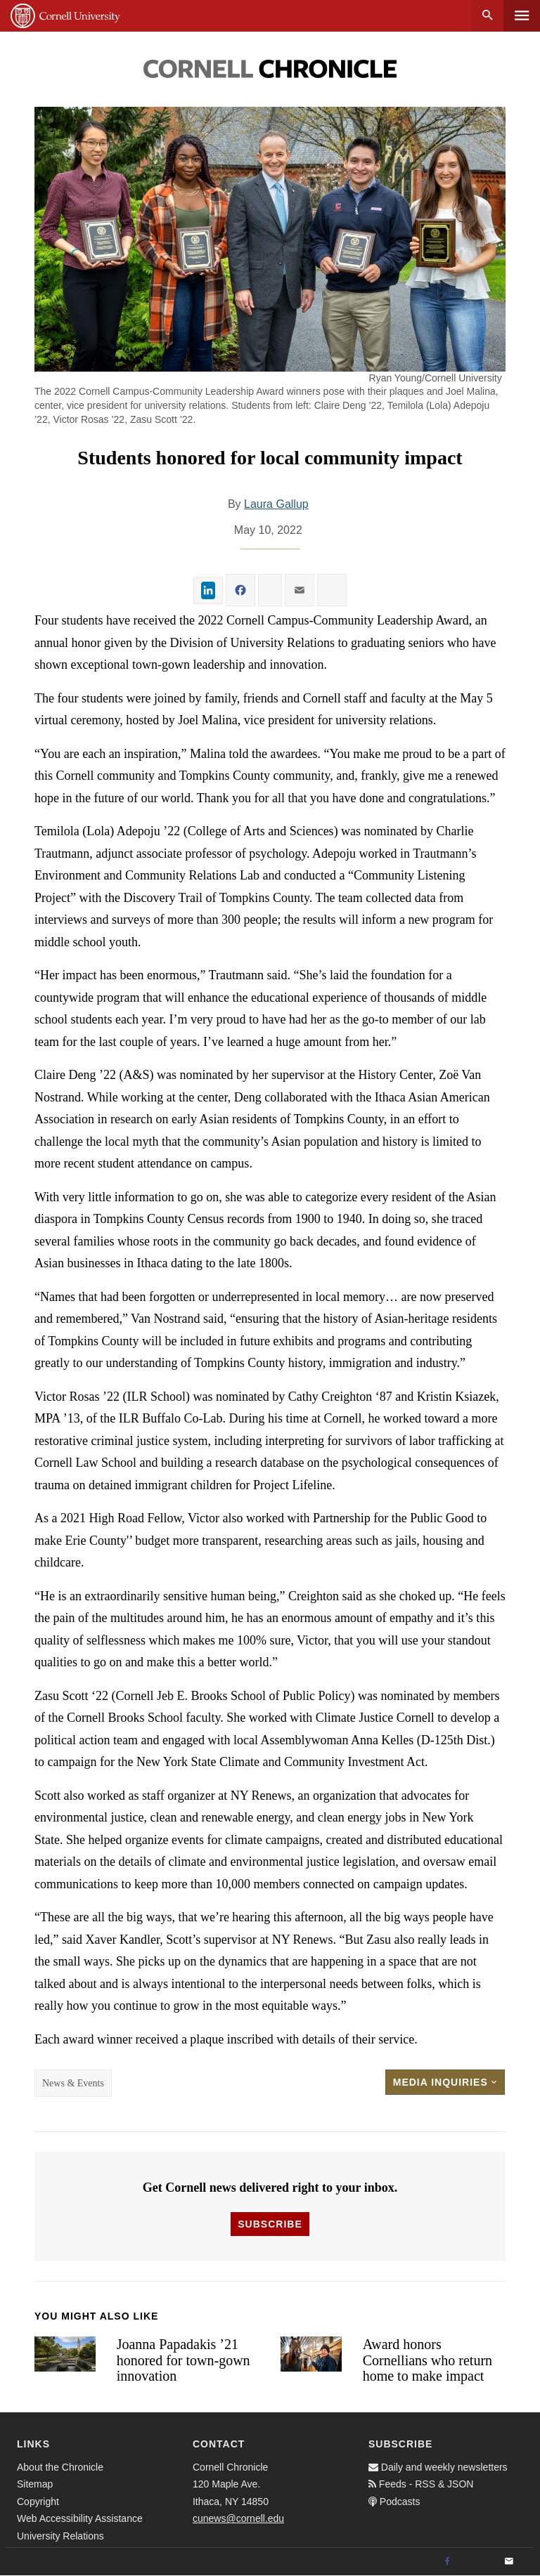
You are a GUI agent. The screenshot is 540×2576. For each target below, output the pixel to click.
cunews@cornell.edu (238, 2518)
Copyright (38, 2501)
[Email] (509, 2562)
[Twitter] (478, 2562)
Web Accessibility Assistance (80, 2518)
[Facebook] (447, 2562)
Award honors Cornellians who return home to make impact (427, 2360)
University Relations (60, 2536)
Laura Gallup (276, 504)
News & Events (73, 2083)
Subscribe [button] (270, 2224)
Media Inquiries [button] (445, 2082)
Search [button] (487, 16)
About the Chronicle (60, 2467)
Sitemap (35, 2484)
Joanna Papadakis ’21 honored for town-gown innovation (183, 2360)
